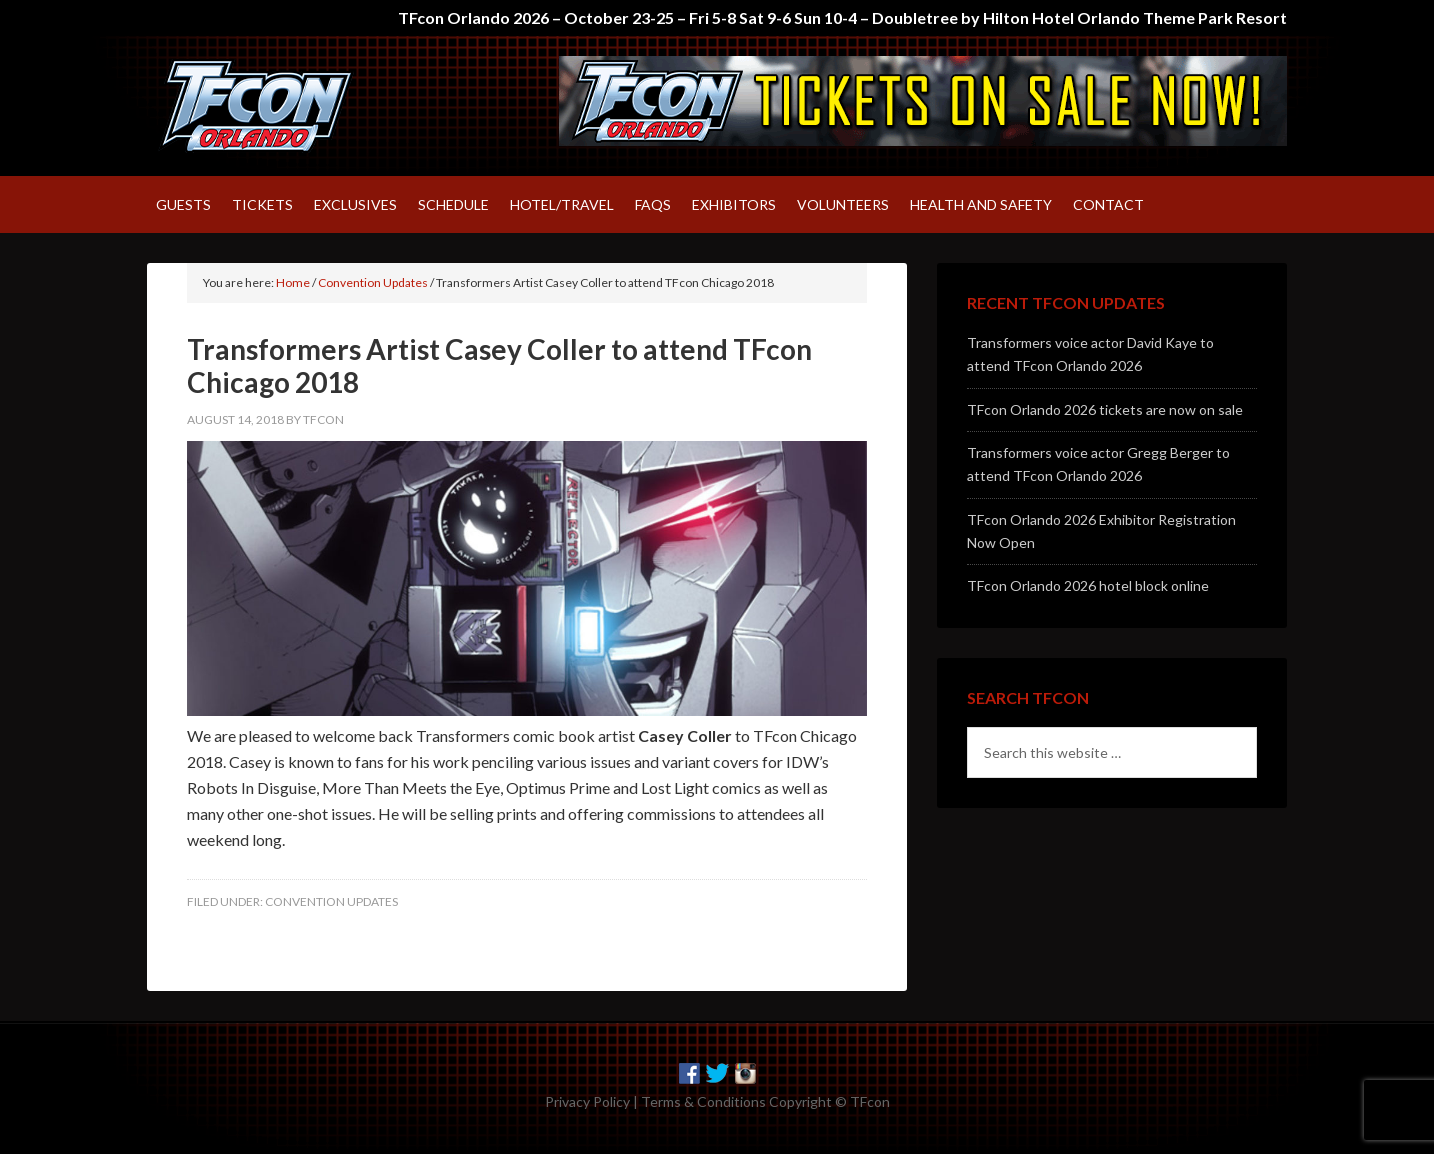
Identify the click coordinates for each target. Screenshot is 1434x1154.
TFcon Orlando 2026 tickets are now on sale (1105, 409)
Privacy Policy (587, 1101)
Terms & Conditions (703, 1101)
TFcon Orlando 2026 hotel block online (1088, 585)
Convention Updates (331, 901)
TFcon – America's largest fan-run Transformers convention (317, 106)
